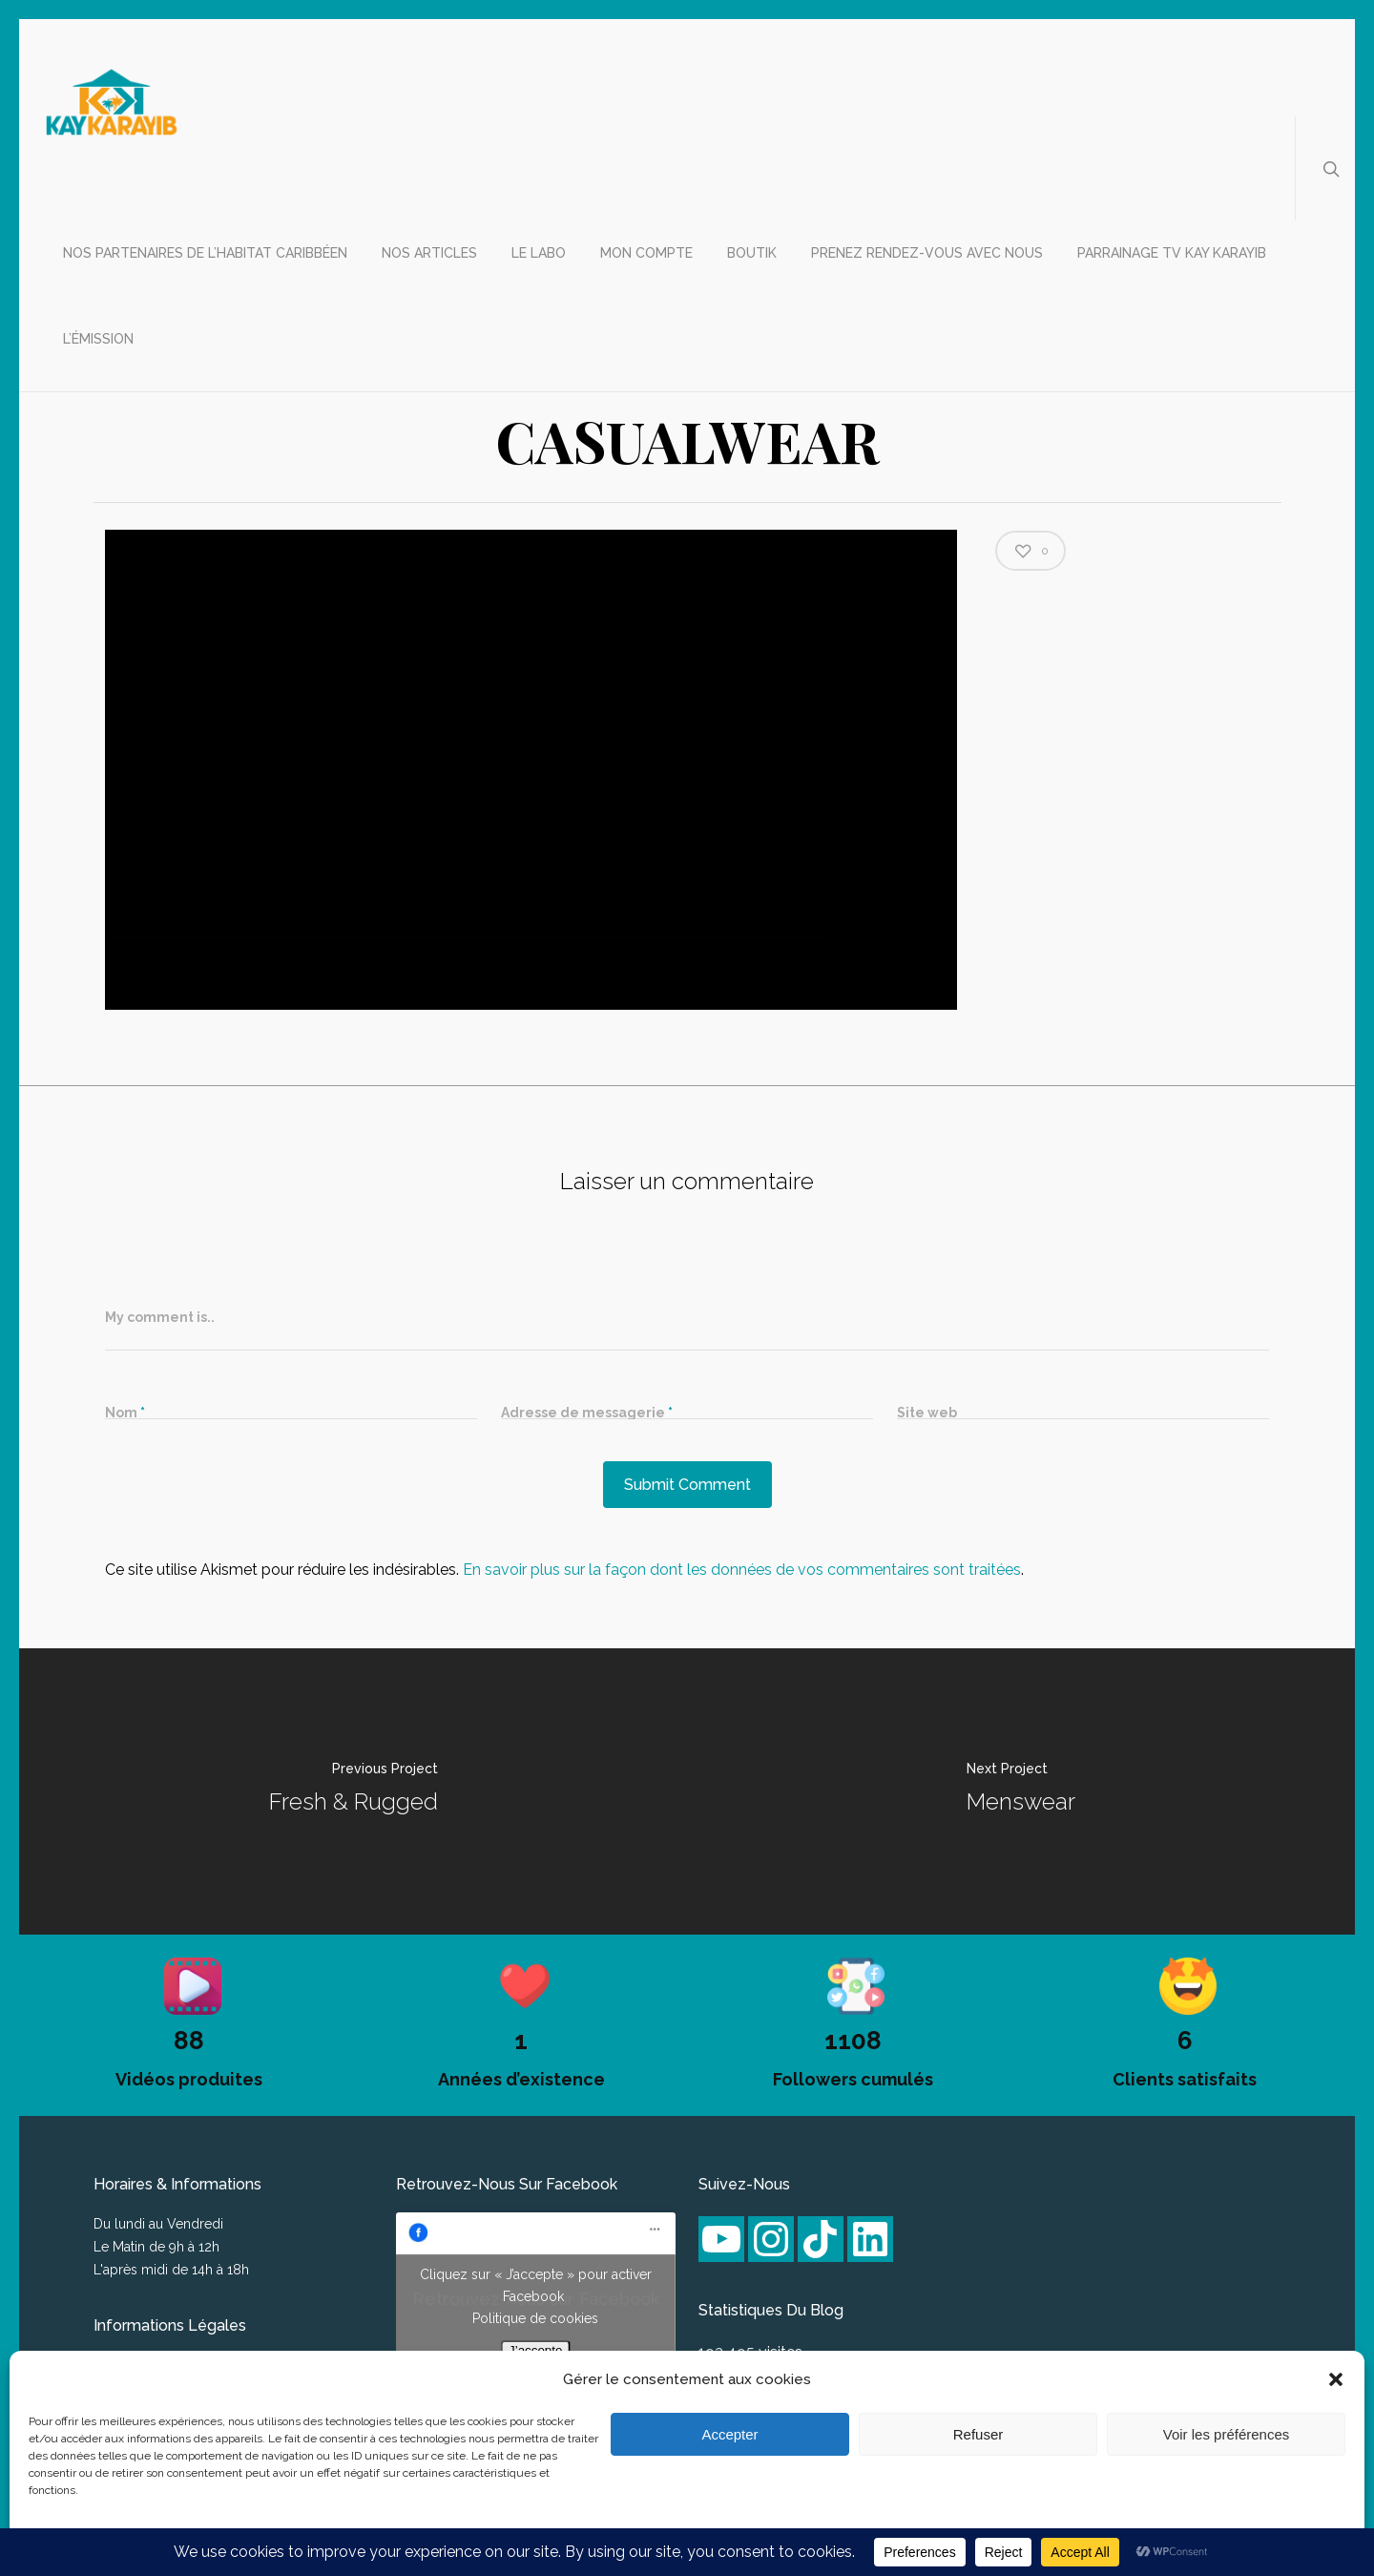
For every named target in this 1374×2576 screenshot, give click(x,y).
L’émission (98, 338)
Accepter (729, 2434)
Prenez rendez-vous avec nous (927, 253)
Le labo (538, 253)
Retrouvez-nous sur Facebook (506, 2184)
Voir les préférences (1226, 2434)
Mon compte (646, 253)
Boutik (752, 253)
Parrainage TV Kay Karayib (1171, 253)
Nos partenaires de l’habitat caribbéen (205, 253)
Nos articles (429, 253)
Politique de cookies (535, 2318)
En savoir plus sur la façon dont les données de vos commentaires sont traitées (742, 1569)
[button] (1335, 2379)
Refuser (978, 2434)
